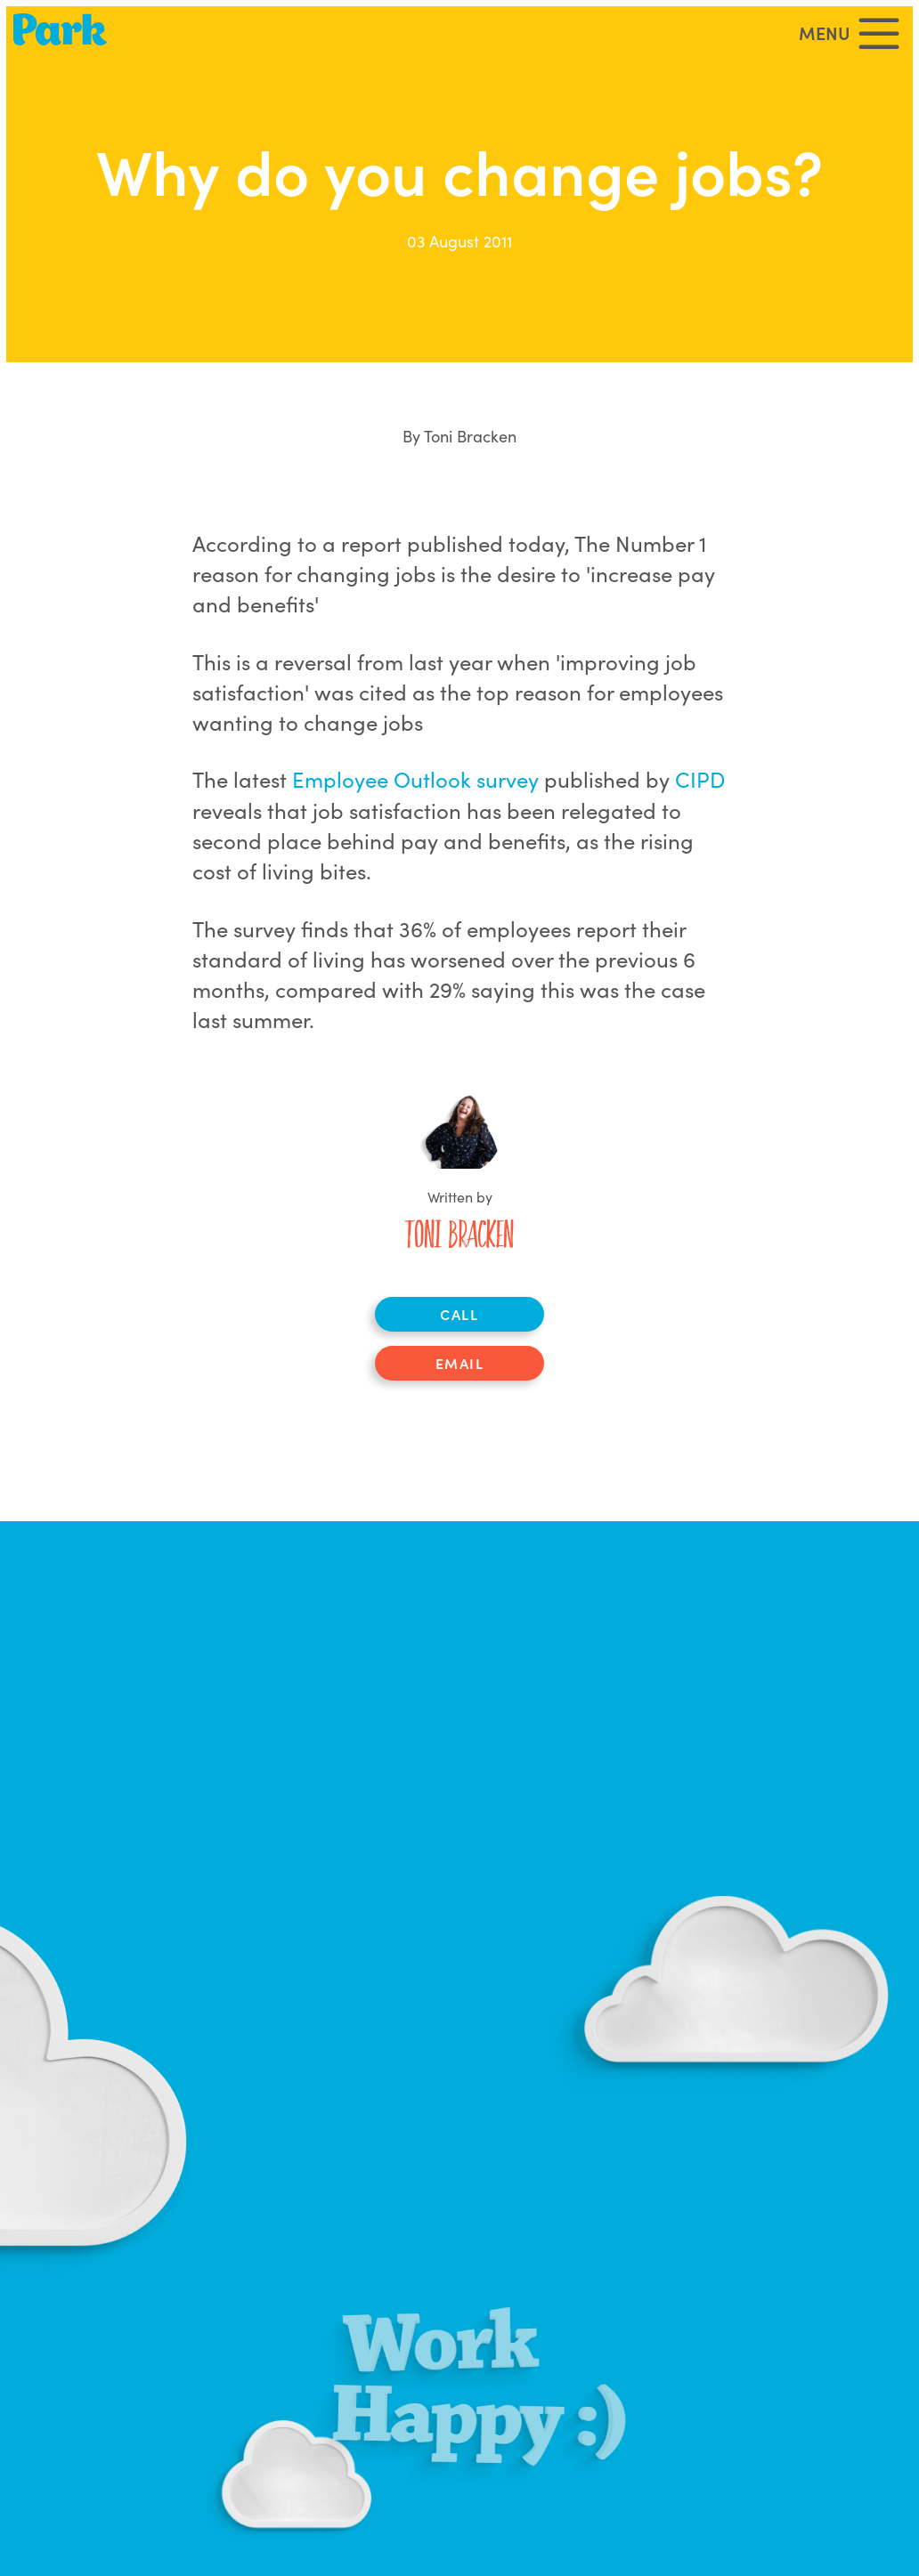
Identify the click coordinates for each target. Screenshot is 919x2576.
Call (459, 1314)
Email (459, 1363)
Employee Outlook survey (415, 778)
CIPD (700, 778)
